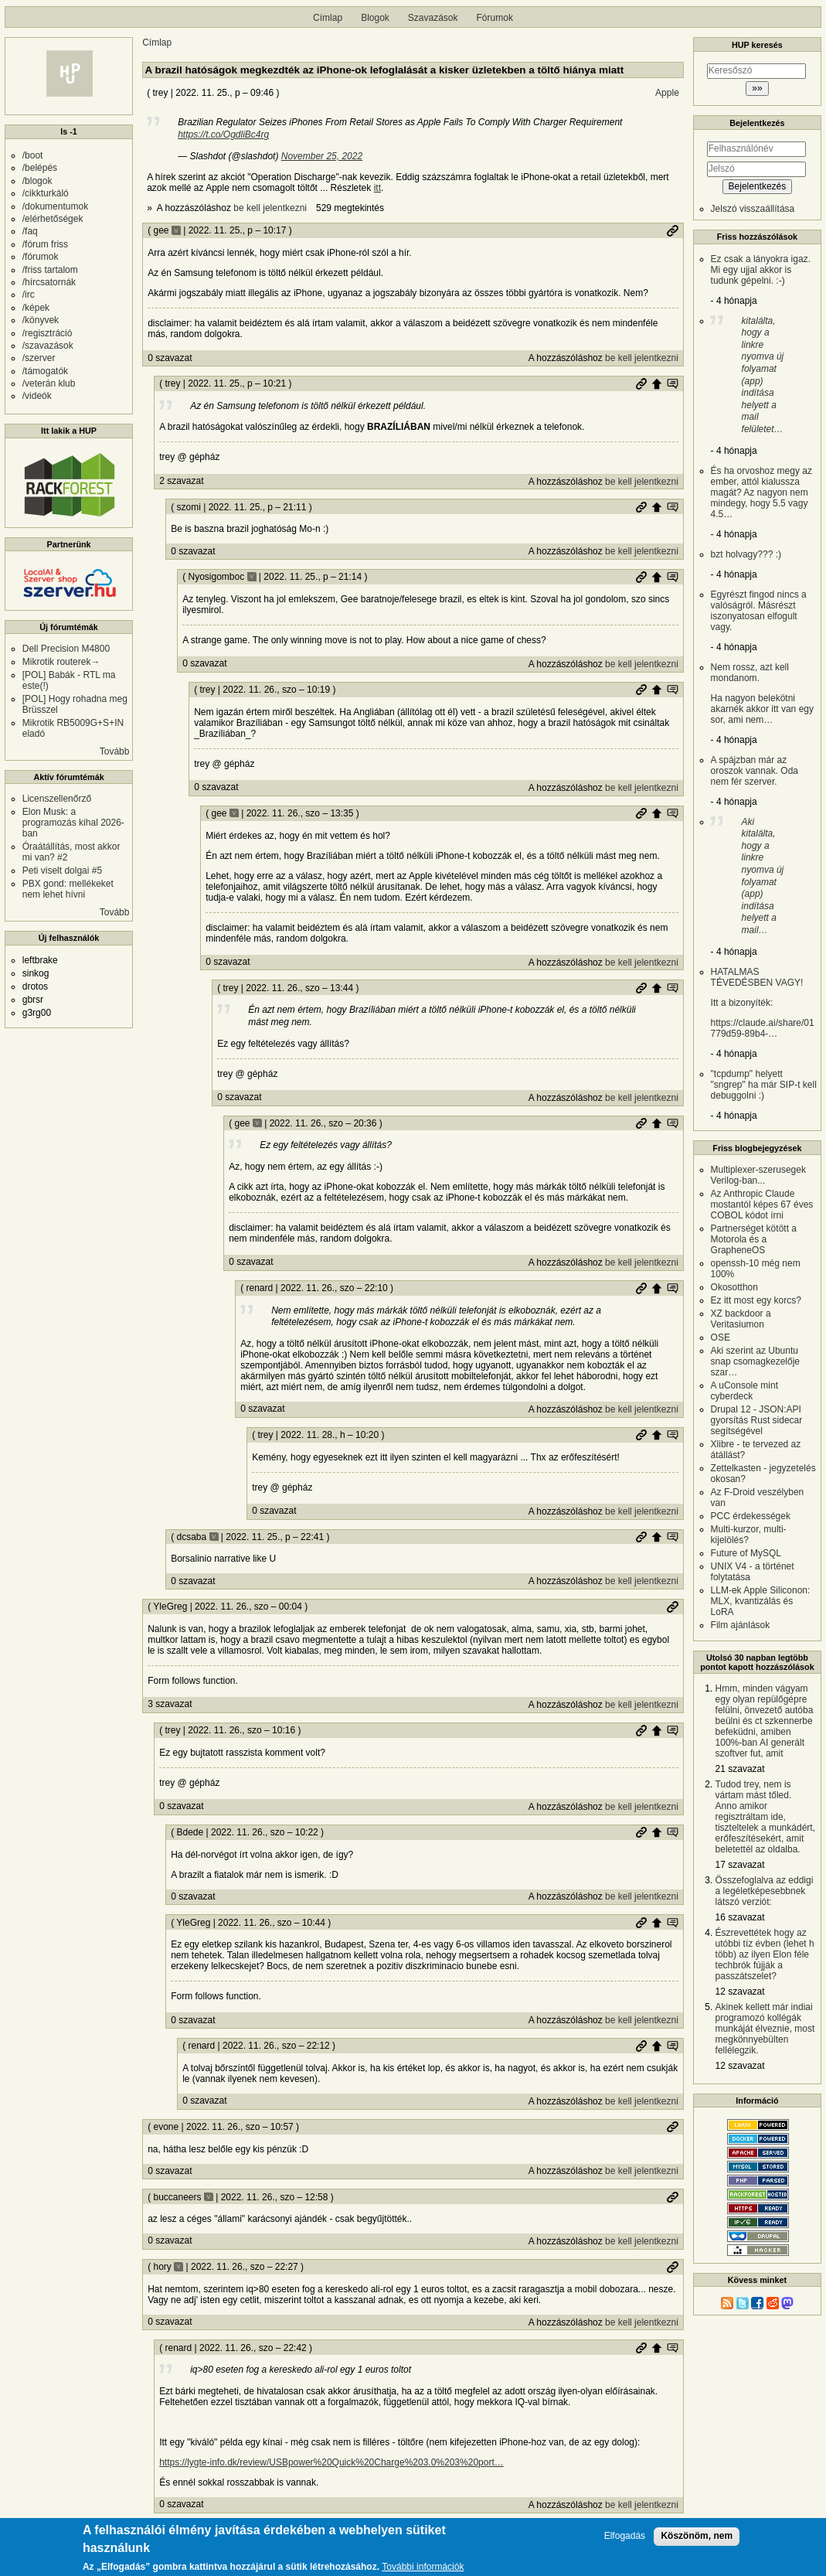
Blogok (375, 17)
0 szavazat (170, 358)
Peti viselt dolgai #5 (62, 870)
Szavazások (433, 17)
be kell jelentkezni (270, 208)
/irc (28, 294)
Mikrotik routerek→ (61, 661)
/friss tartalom (50, 269)
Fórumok (495, 17)
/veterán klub (49, 383)
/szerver (39, 358)
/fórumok (40, 256)
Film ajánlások (740, 1625)
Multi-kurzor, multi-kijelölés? (749, 1534)
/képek (35, 307)
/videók (37, 395)
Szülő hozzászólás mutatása (672, 383)
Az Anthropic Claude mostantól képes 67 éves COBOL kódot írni (762, 1204)
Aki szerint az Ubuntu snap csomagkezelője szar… (755, 1361)
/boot (32, 155)
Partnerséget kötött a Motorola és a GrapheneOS (754, 1239)
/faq (30, 231)
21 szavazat (740, 1768)
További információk (423, 2567)
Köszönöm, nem (697, 2535)
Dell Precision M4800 (66, 648)
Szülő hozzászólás (656, 383)
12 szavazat (740, 1991)
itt (377, 187)
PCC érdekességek (750, 1516)
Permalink (672, 230)
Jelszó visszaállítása (753, 208)
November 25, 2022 (321, 156)
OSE (720, 1337)
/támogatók (45, 371)
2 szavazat (181, 480)
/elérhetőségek (52, 218)
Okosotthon (734, 1287)
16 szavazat (740, 1917)
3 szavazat (170, 1704)
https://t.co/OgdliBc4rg (223, 134)
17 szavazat (740, 1864)
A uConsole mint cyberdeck (744, 1391)
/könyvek (40, 320)
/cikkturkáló (45, 193)
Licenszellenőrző (56, 798)
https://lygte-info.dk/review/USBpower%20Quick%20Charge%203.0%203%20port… (331, 2462)
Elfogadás (624, 2536)
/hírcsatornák (49, 282)
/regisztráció (47, 333)
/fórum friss (45, 244)
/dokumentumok (55, 206)
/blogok (37, 180)
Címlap (327, 17)
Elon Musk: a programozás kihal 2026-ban (73, 822)
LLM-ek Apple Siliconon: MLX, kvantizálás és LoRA (761, 1601)
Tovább (115, 751)
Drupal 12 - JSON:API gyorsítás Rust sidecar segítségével (757, 1420)
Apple (667, 92)
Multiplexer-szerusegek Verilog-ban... (758, 1175)
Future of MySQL (746, 1553)
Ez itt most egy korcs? (756, 1300)
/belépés (39, 167)
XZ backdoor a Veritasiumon (741, 1319)
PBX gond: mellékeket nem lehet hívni (68, 889)
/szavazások (47, 345)
